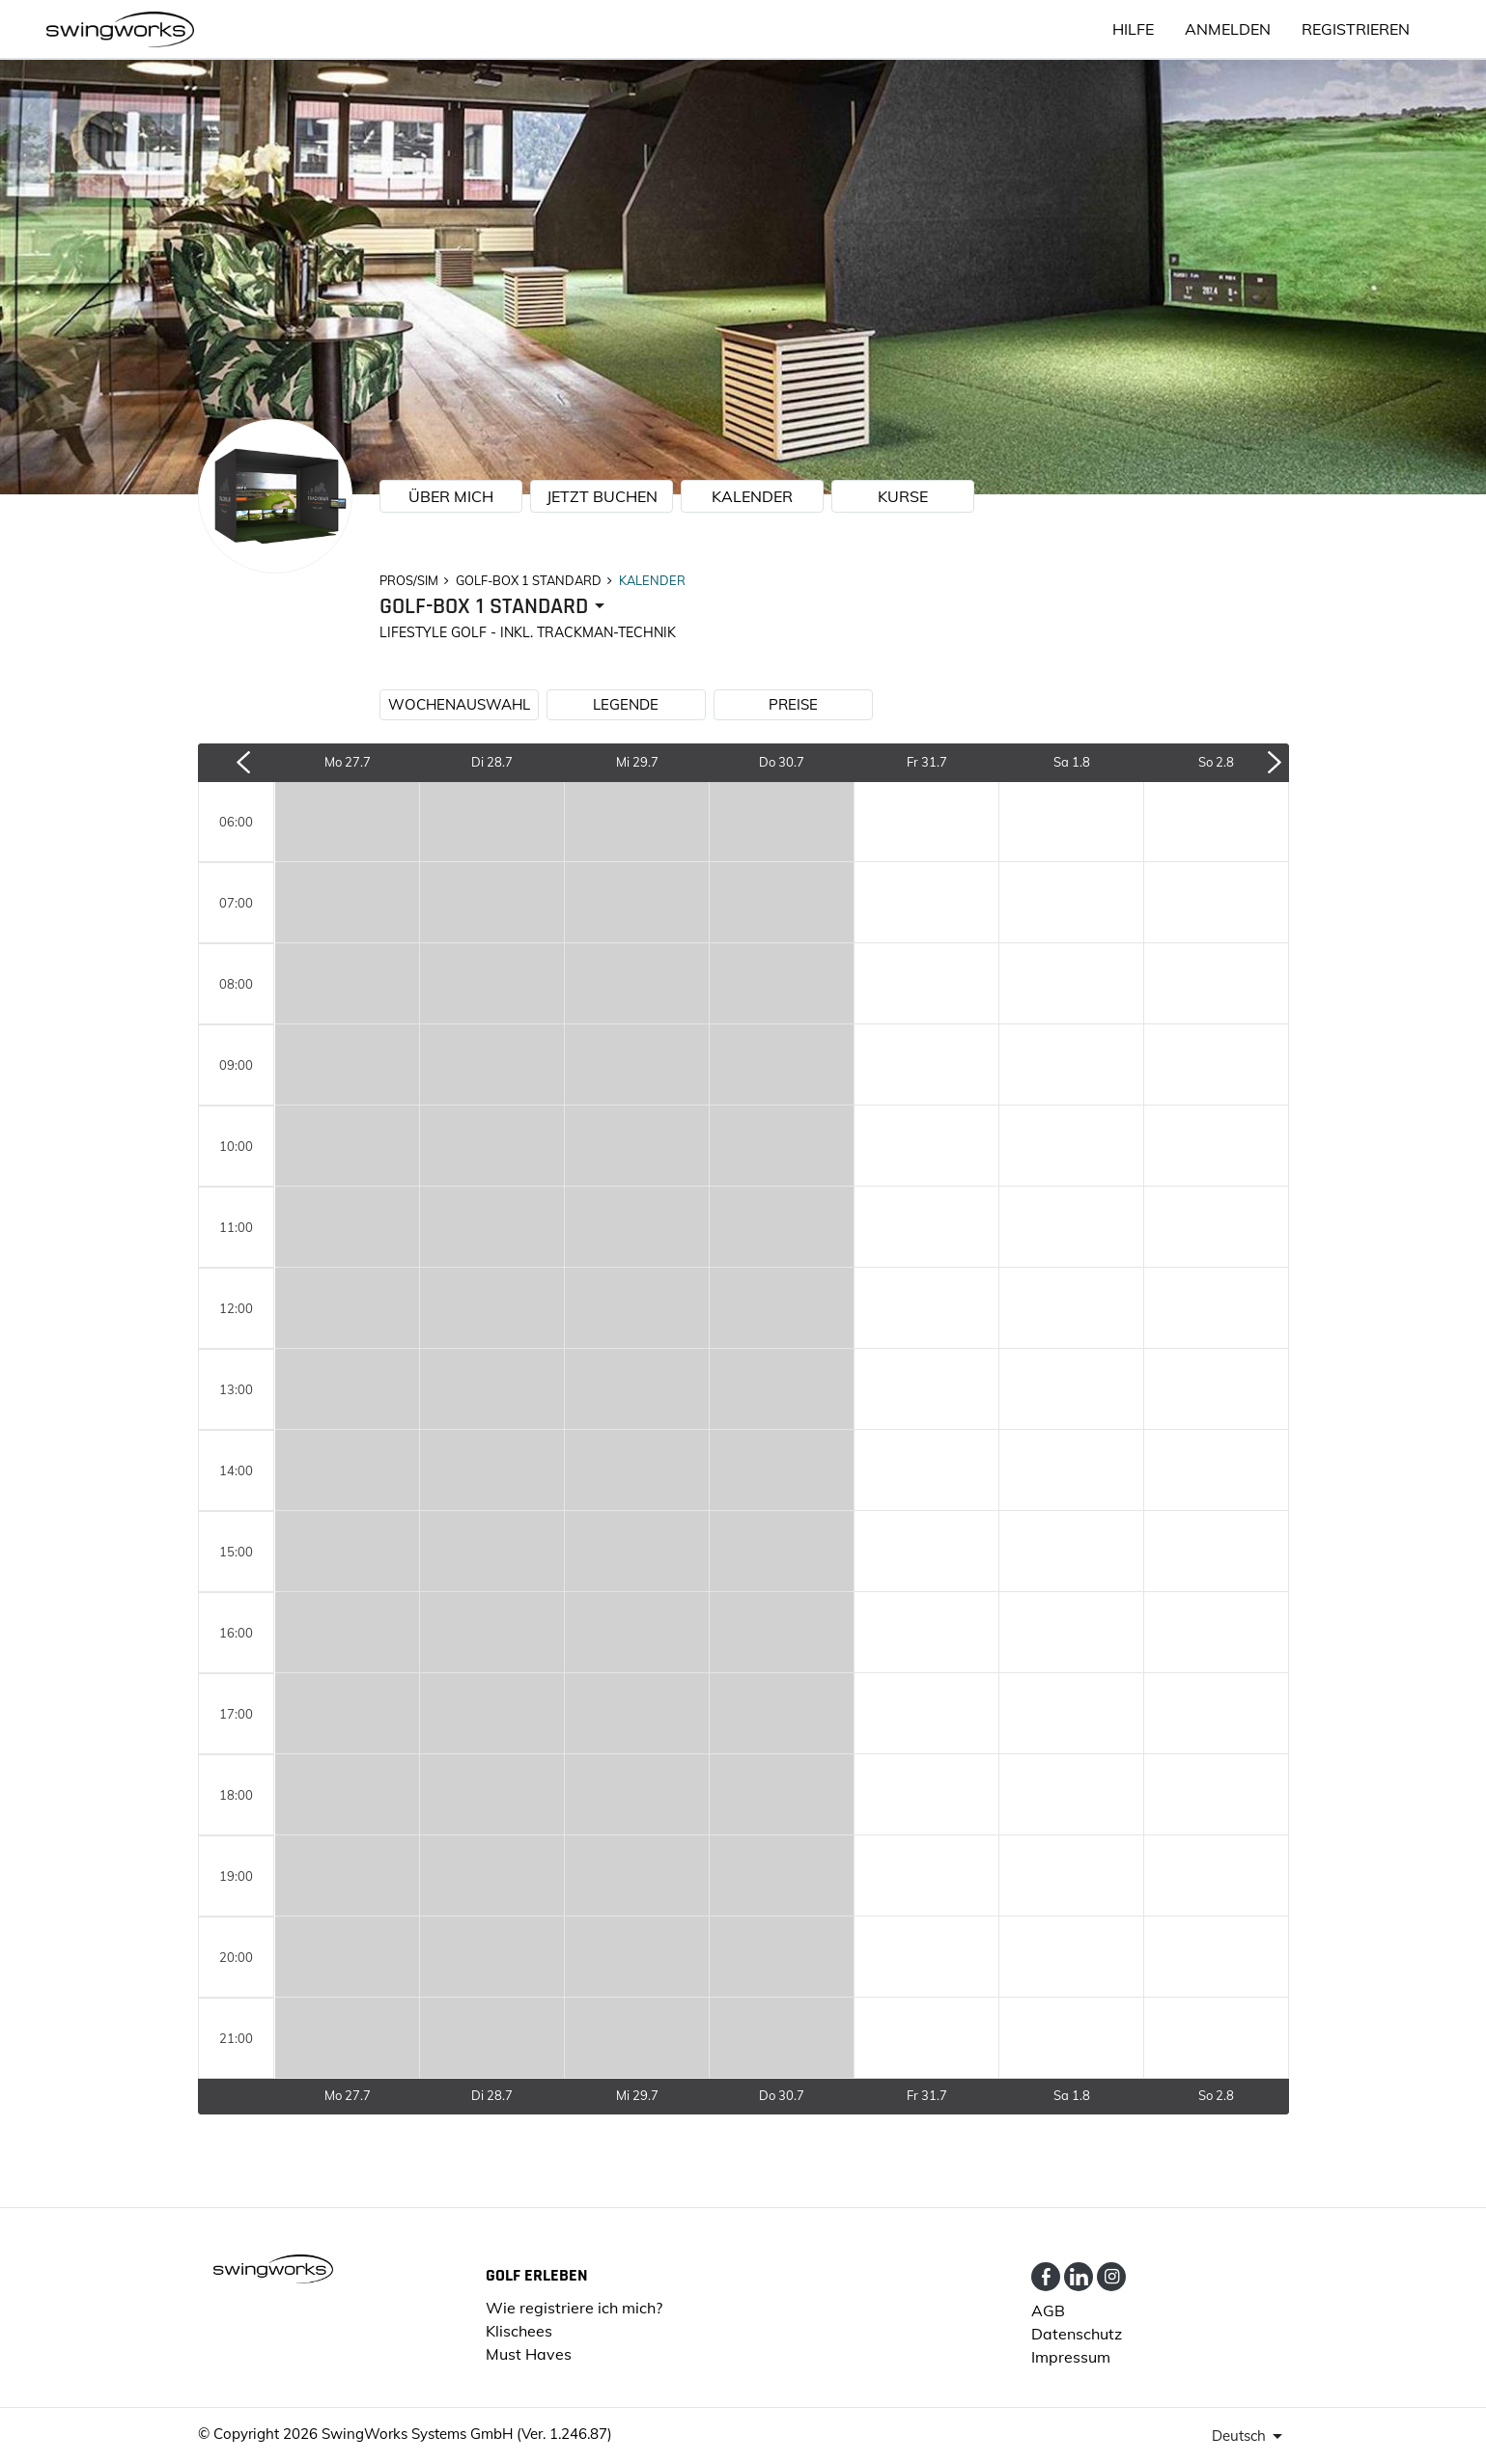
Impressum (1070, 2356)
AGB (1048, 2310)
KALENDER (752, 496)
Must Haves (529, 2354)
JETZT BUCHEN (602, 496)
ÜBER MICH (450, 496)
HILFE (1133, 29)
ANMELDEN (1228, 29)
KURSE (903, 496)
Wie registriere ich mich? (574, 2307)
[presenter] (495, 607)
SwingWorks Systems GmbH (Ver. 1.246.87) (467, 2433)
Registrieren (1356, 29)
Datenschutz (1076, 2333)
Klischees (519, 2330)
